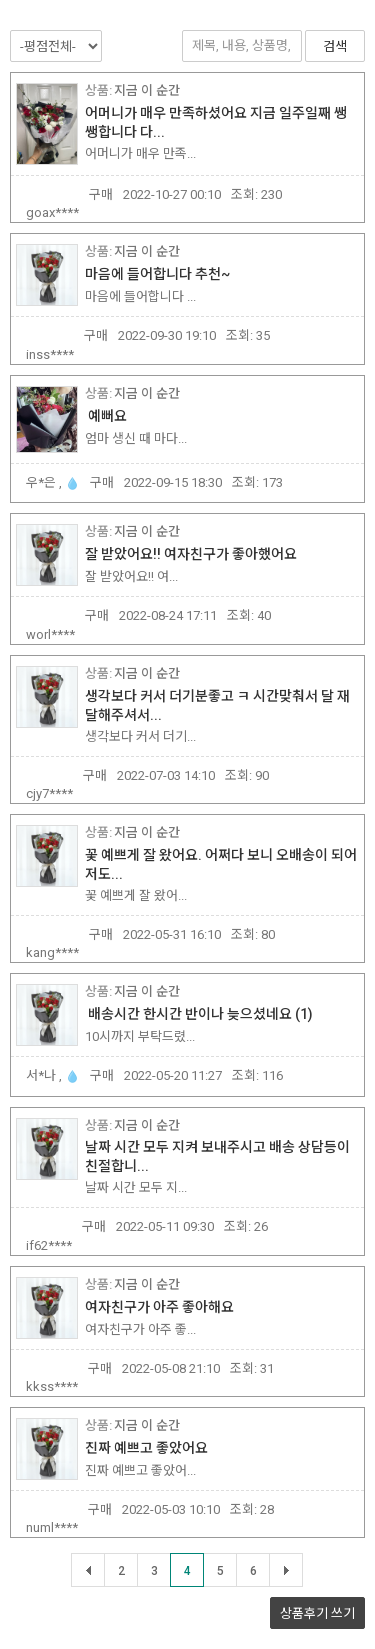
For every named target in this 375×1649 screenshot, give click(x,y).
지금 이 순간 (147, 90)
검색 (335, 46)
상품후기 (317, 1613)
